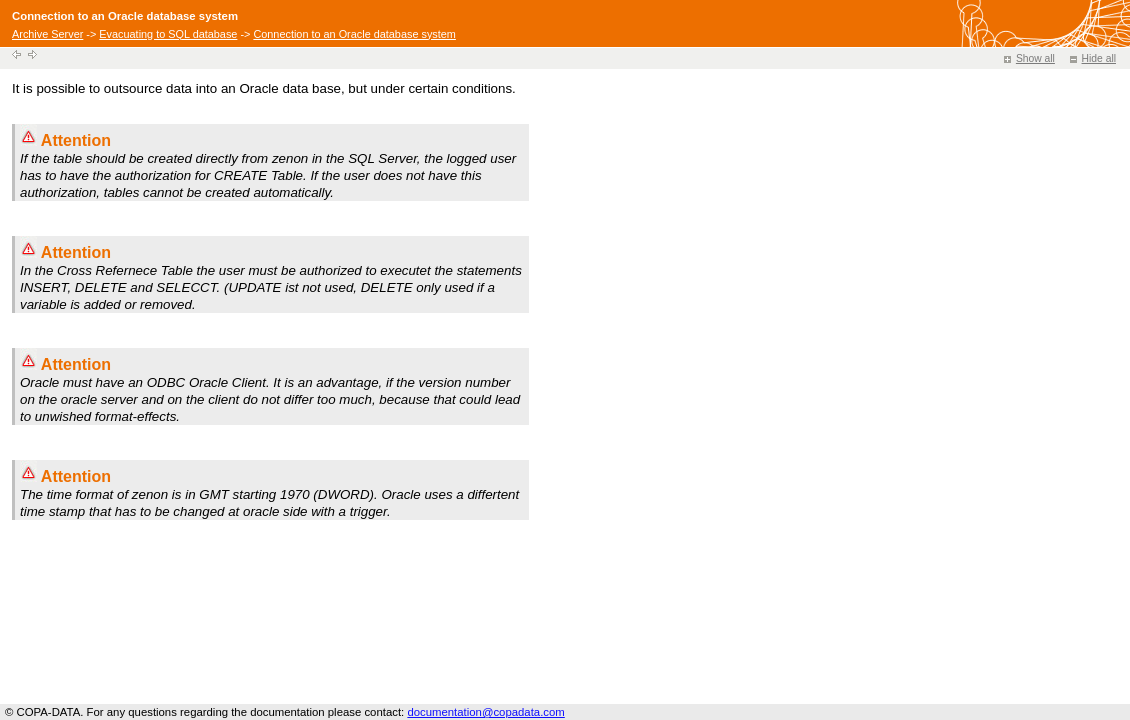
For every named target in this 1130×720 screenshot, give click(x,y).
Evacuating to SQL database (168, 34)
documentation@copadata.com (485, 712)
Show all (1029, 58)
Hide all (1093, 58)
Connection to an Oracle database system (354, 34)
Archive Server (47, 34)
